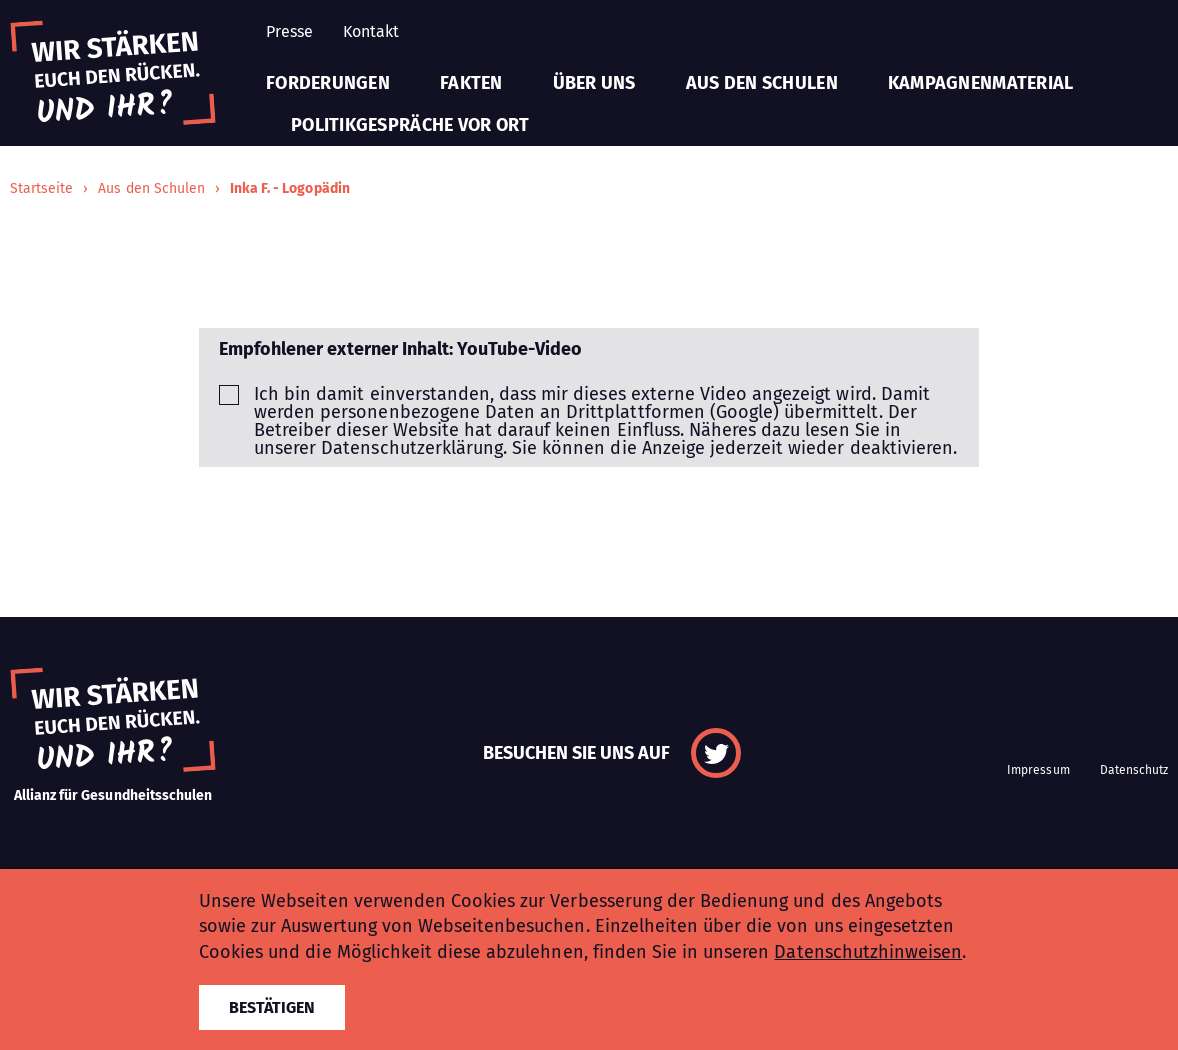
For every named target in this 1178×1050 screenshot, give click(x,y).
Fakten (471, 83)
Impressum (1038, 770)
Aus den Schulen (762, 83)
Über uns (594, 83)
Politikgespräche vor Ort (410, 125)
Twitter (716, 753)
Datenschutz (1134, 770)
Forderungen (328, 83)
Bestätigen (272, 1007)
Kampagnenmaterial (981, 83)
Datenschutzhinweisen (868, 952)
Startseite (41, 188)
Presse (289, 31)
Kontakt (371, 31)
